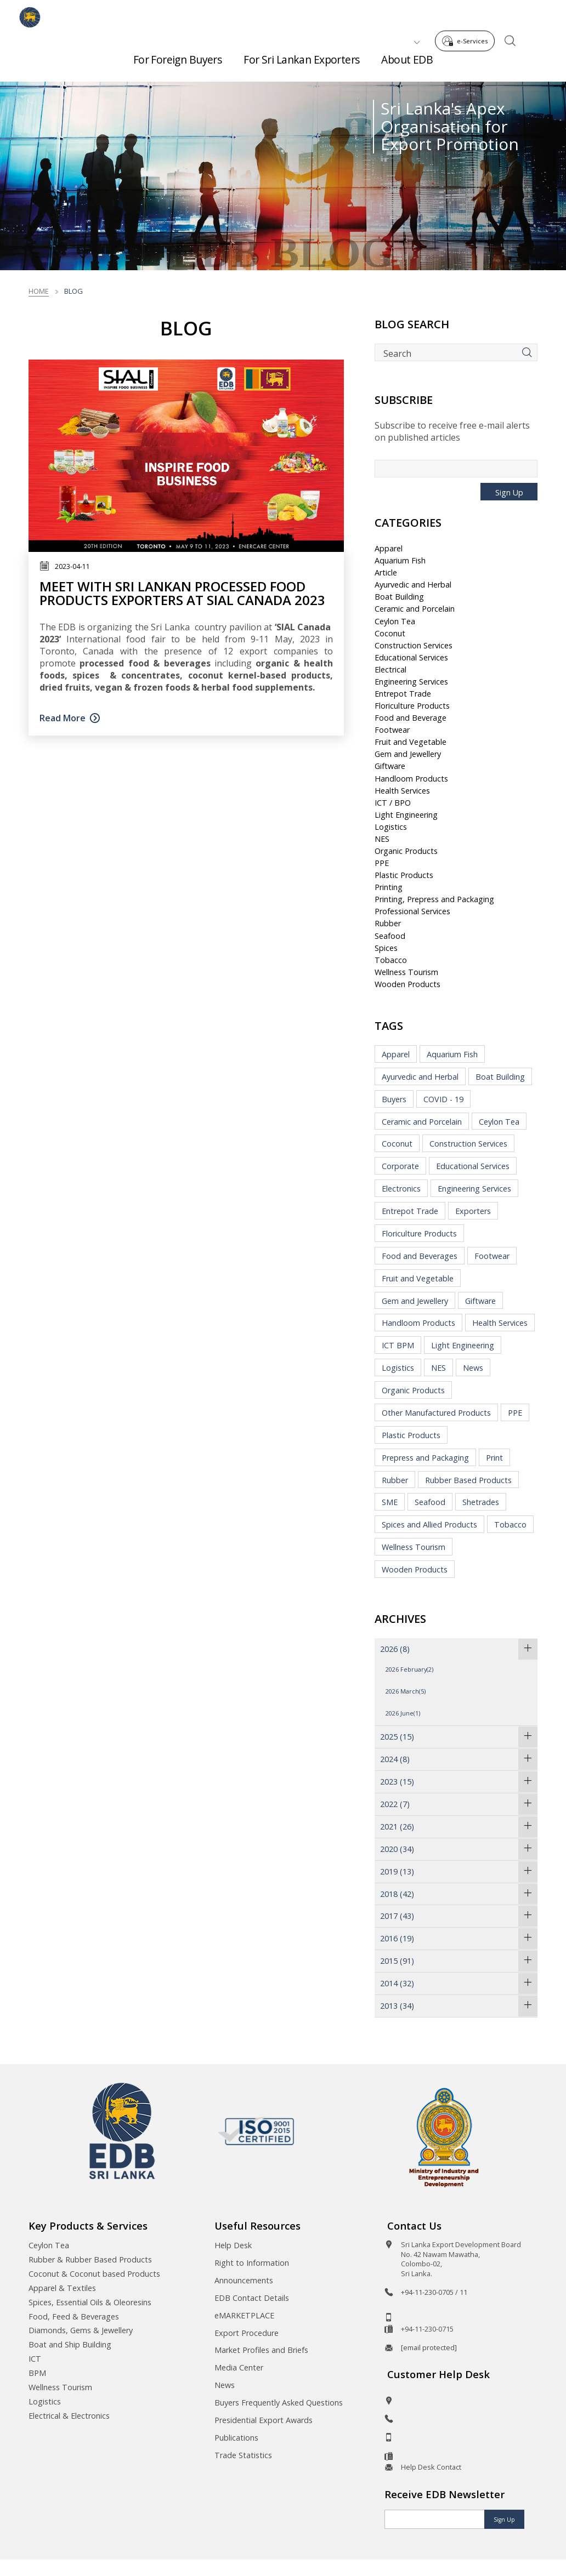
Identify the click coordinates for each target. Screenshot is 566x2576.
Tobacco (391, 960)
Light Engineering (406, 815)
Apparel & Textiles (62, 2288)
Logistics (391, 827)
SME (390, 1502)
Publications (236, 2437)
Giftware (390, 766)
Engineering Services (411, 681)
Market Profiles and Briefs (261, 2350)
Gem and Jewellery (408, 754)
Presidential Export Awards (263, 2420)
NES (382, 839)
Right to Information (251, 2263)
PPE (382, 863)
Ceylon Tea (395, 621)
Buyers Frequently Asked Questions (278, 2402)
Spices (386, 948)
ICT (35, 2358)
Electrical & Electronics (69, 2415)
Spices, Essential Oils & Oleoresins (90, 2302)
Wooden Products (407, 984)
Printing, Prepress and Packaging (434, 899)
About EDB (407, 55)
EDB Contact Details (251, 2298)
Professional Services (412, 911)
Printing (389, 887)
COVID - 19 (443, 1099)
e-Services (467, 16)
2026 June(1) (403, 1713)
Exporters (473, 1211)
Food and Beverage (410, 718)
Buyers (394, 1099)
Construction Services (413, 645)
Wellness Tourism (406, 972)
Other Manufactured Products (436, 1412)
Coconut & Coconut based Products (94, 2274)
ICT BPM (398, 1345)
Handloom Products (411, 778)
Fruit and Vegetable (410, 742)
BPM (37, 2373)
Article (386, 572)
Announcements (243, 2280)
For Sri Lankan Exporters (301, 55)
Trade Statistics (243, 2455)
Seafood (390, 936)
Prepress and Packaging (425, 1457)
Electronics (401, 1188)
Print (494, 1457)
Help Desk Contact (431, 2467)
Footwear (392, 730)
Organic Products (406, 851)
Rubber (388, 923)
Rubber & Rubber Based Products (90, 2259)
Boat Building (399, 596)
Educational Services (411, 657)
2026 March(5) (406, 1691)
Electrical (390, 669)
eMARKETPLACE (244, 2315)
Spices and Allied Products (429, 1524)
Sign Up (509, 492)
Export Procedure (246, 2333)
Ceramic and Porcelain (415, 608)
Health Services (402, 790)
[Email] (434, 2519)
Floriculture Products (412, 705)
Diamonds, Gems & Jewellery (81, 2330)
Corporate (400, 1166)
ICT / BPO (393, 802)
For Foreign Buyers (177, 55)
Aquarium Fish (400, 560)
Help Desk (233, 2245)
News (473, 1368)
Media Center (238, 2367)
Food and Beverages (419, 1256)
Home (39, 291)
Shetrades (480, 1502)
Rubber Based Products (468, 1480)
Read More (62, 718)
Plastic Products (404, 875)
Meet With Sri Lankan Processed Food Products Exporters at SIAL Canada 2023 (182, 593)
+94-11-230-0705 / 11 (434, 2292)
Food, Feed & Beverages (74, 2316)
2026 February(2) (409, 1669)
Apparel (389, 548)
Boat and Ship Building (70, 2344)
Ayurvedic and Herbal (413, 584)
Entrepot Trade (403, 693)
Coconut (390, 633)
